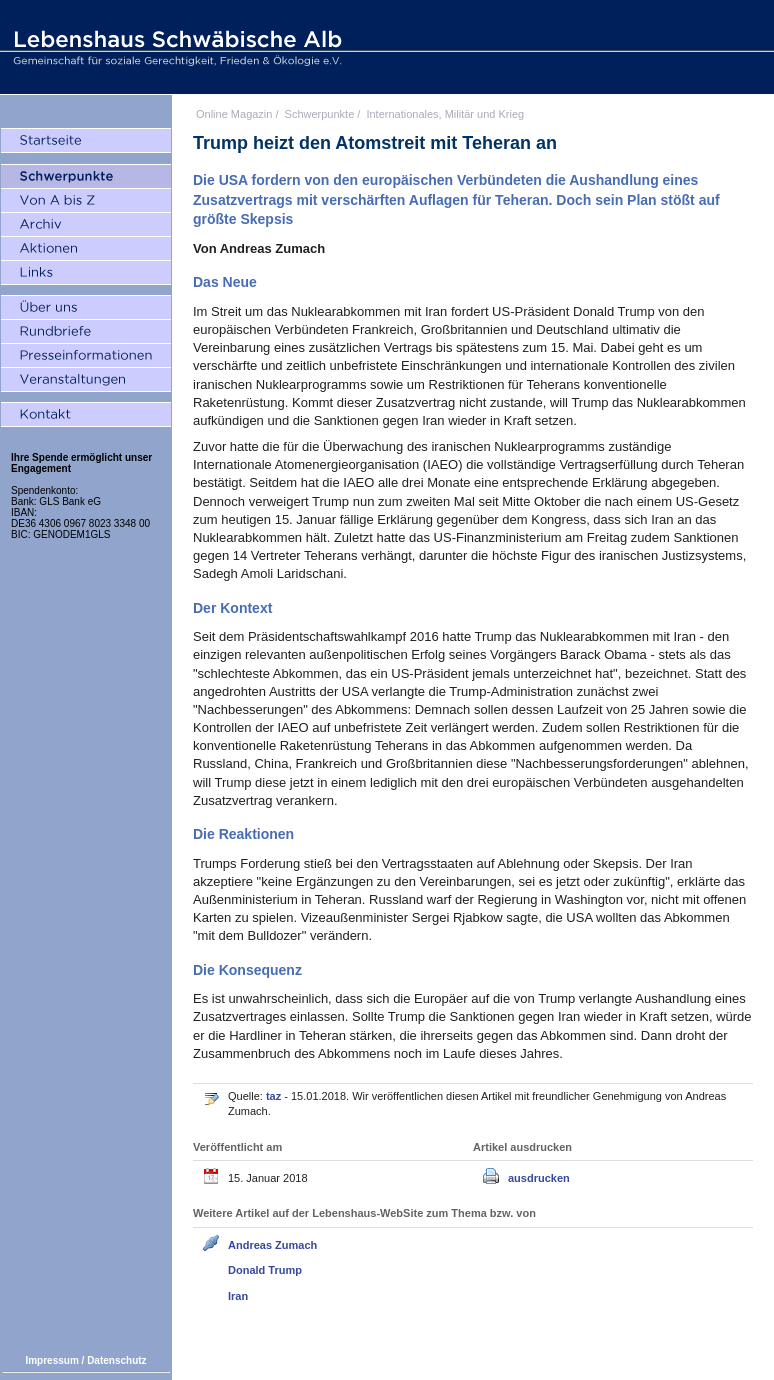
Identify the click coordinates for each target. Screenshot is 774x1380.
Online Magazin (234, 114)
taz (275, 1096)
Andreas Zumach (272, 1245)
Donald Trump (265, 1270)
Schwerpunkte (320, 114)
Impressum (51, 1360)
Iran (238, 1296)
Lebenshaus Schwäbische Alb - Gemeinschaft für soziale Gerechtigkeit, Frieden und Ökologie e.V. (175, 47)
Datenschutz (116, 1360)
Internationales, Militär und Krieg (445, 114)
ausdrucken (539, 1178)
